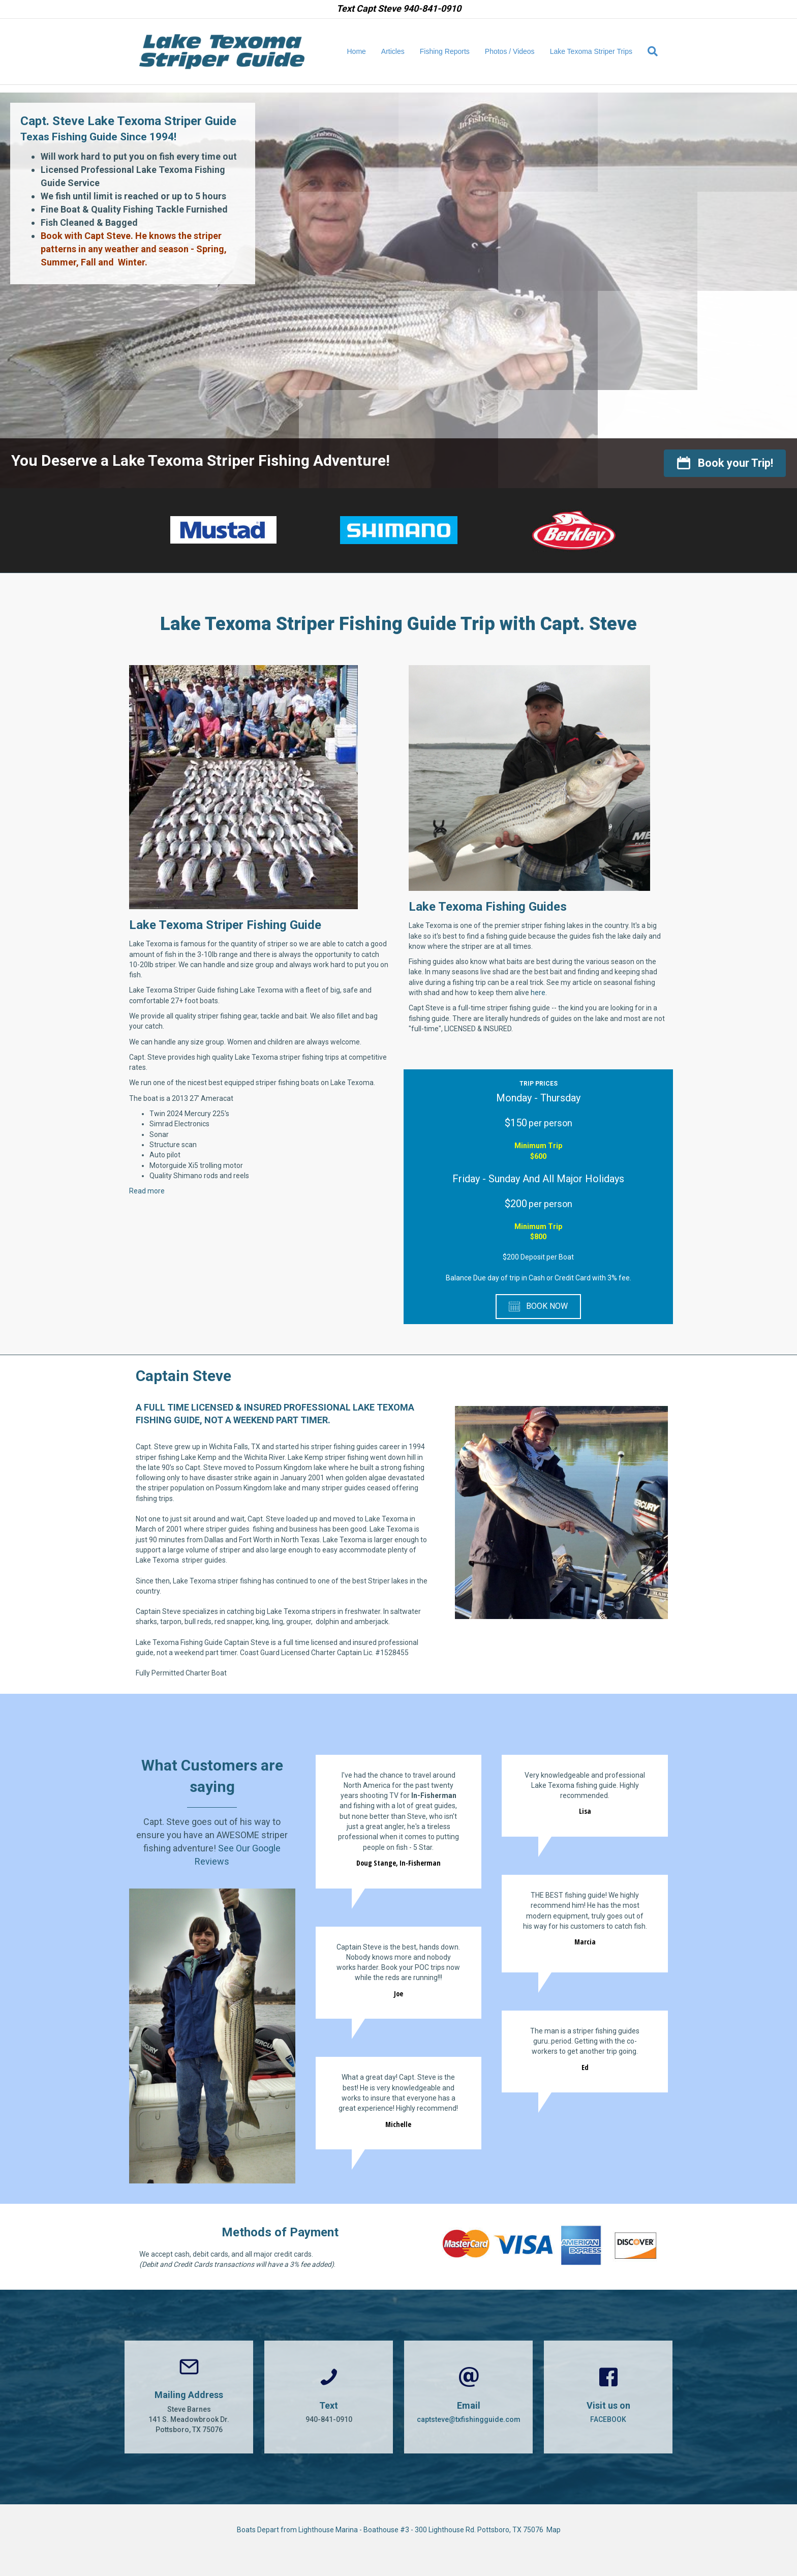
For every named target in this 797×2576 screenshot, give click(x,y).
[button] (725, 463)
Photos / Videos (510, 51)
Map (553, 2530)
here (538, 993)
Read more (147, 1191)
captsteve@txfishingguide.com (468, 2419)
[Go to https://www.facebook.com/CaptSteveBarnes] (608, 2397)
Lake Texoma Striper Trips (591, 51)
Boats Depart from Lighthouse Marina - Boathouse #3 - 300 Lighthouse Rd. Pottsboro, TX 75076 (391, 2530)
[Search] (649, 51)
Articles (393, 51)
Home (356, 51)
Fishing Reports (445, 51)
